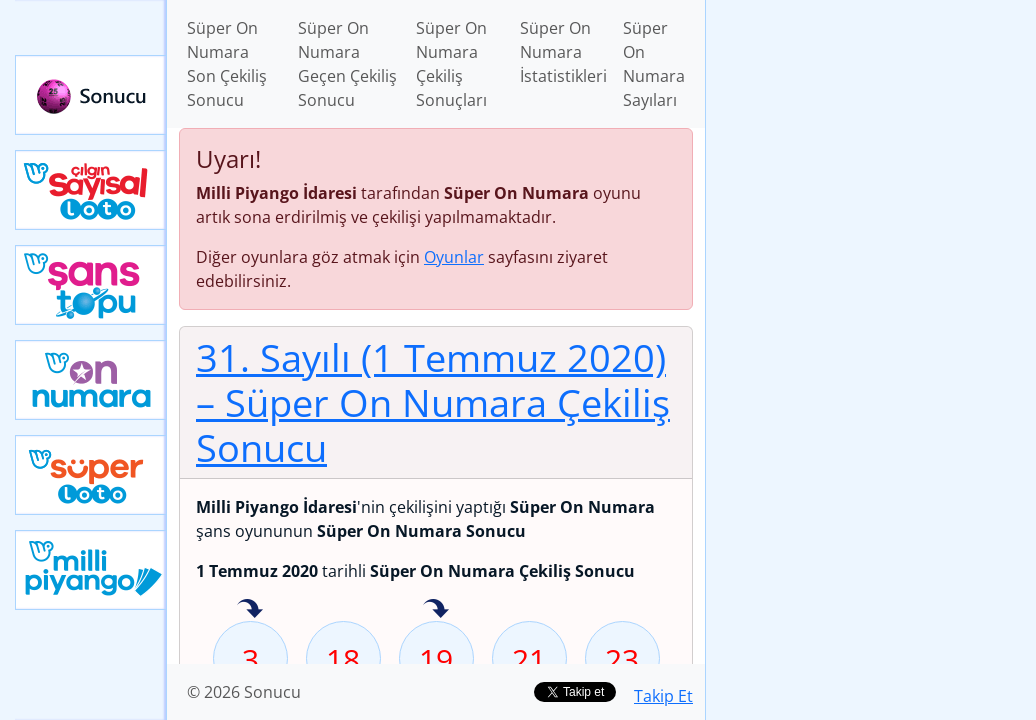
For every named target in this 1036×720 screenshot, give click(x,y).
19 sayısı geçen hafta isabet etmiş (436, 610)
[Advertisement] (871, 141)
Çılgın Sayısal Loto (91, 190)
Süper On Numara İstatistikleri (563, 52)
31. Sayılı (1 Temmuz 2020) (433, 402)
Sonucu (91, 95)
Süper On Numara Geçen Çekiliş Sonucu (347, 64)
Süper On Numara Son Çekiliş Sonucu (227, 64)
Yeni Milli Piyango (91, 570)
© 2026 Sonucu (244, 692)
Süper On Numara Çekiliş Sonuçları (451, 64)
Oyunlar (454, 257)
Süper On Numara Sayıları (654, 64)
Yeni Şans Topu (91, 285)
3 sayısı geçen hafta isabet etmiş (250, 610)
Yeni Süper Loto (91, 475)
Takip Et (663, 696)
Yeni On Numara (91, 380)
